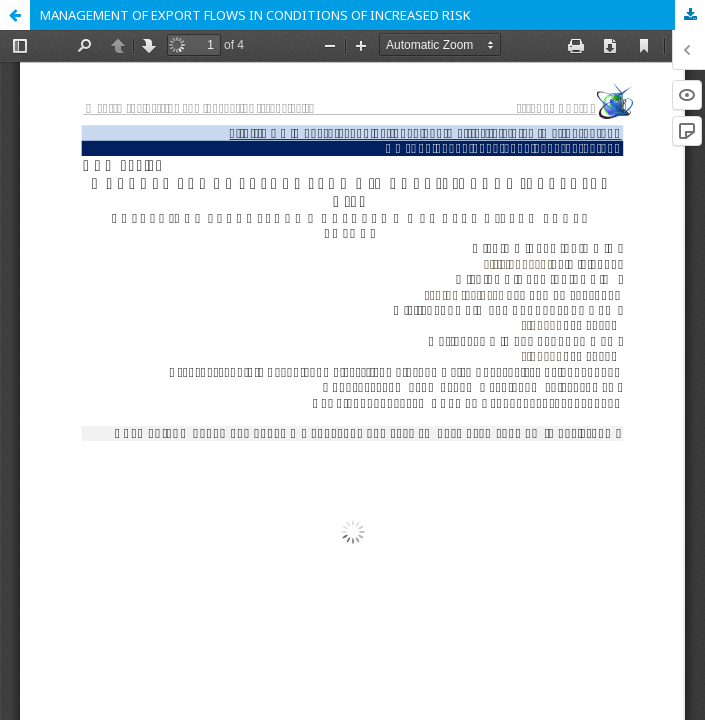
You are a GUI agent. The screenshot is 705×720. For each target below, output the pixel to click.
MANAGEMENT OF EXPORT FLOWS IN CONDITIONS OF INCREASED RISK (255, 15)
